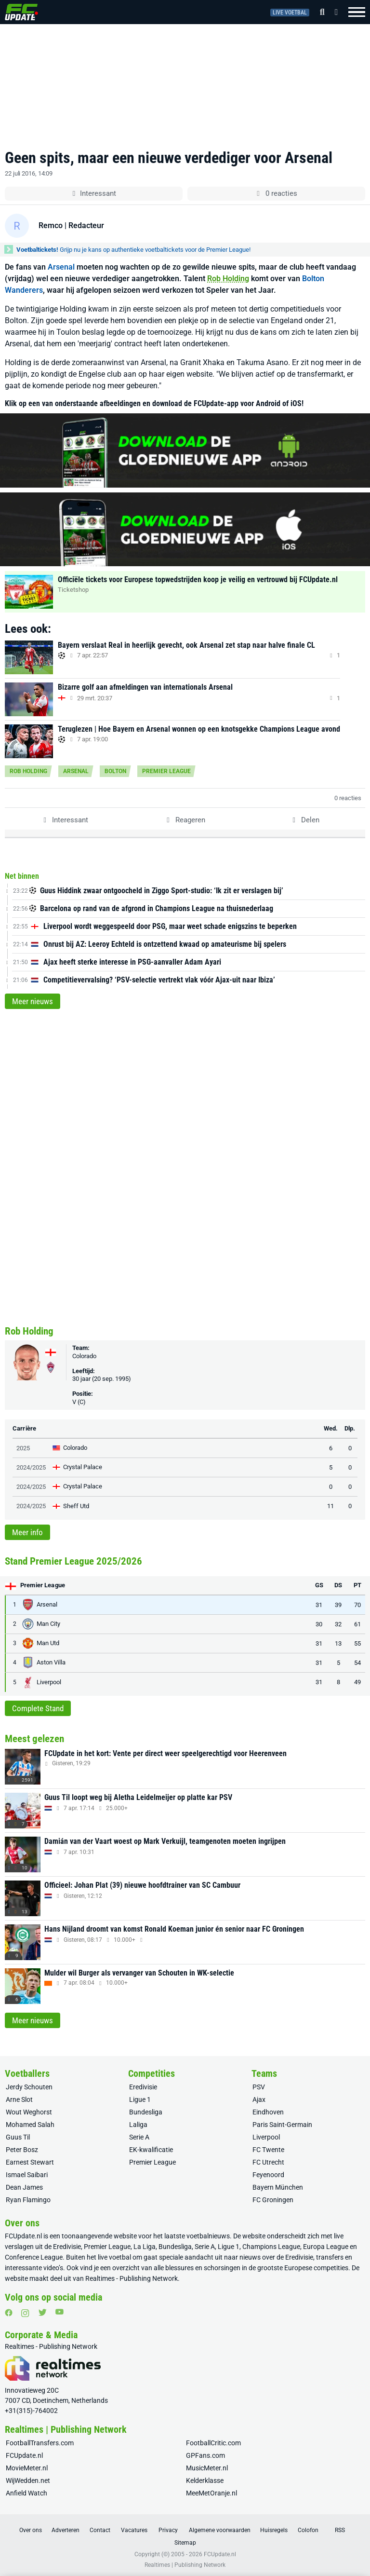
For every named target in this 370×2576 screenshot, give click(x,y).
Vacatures (134, 2530)
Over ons (30, 2530)
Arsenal (61, 267)
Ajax (258, 2099)
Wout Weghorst (29, 2112)
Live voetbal (290, 12)
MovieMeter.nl (27, 2468)
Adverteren (65, 2530)
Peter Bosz (22, 2149)
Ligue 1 (140, 2099)
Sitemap (185, 2542)
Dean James (24, 2187)
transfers (330, 2257)
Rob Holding (228, 278)
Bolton (115, 771)
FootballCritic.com (213, 2443)
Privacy (168, 2530)
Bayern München (277, 2187)
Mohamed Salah (30, 2124)
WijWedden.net (28, 2480)
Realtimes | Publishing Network (185, 2565)
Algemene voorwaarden (220, 2530)
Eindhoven (268, 2112)
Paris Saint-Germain (282, 2124)
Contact (100, 2530)
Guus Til (18, 2137)
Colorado (84, 1356)
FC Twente (268, 2149)
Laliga (138, 2124)
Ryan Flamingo (28, 2200)
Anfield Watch (26, 2493)
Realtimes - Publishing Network (131, 2278)
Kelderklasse (205, 2480)
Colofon (308, 2530)
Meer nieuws (32, 1001)
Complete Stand (38, 1708)
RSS (340, 2530)
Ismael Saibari (27, 2175)
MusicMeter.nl (207, 2468)
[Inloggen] (333, 12)
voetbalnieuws (208, 2236)
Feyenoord (268, 2175)
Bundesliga (145, 2112)
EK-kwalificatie (151, 2149)
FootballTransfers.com (40, 2443)
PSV (258, 2087)
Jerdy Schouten (29, 2087)
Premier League (166, 771)
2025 (23, 1448)
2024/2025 (31, 1467)
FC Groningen (272, 2200)
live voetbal (114, 2257)
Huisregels (274, 2530)
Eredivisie (143, 2087)
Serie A (139, 2137)
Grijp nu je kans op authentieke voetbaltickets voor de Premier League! (133, 249)
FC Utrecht (268, 2162)
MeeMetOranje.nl (211, 2493)
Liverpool (266, 2137)
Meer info (27, 1532)
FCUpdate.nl (23, 2236)
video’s (53, 2268)
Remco (51, 225)
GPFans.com (205, 2455)
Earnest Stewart (30, 2162)
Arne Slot (19, 2099)
